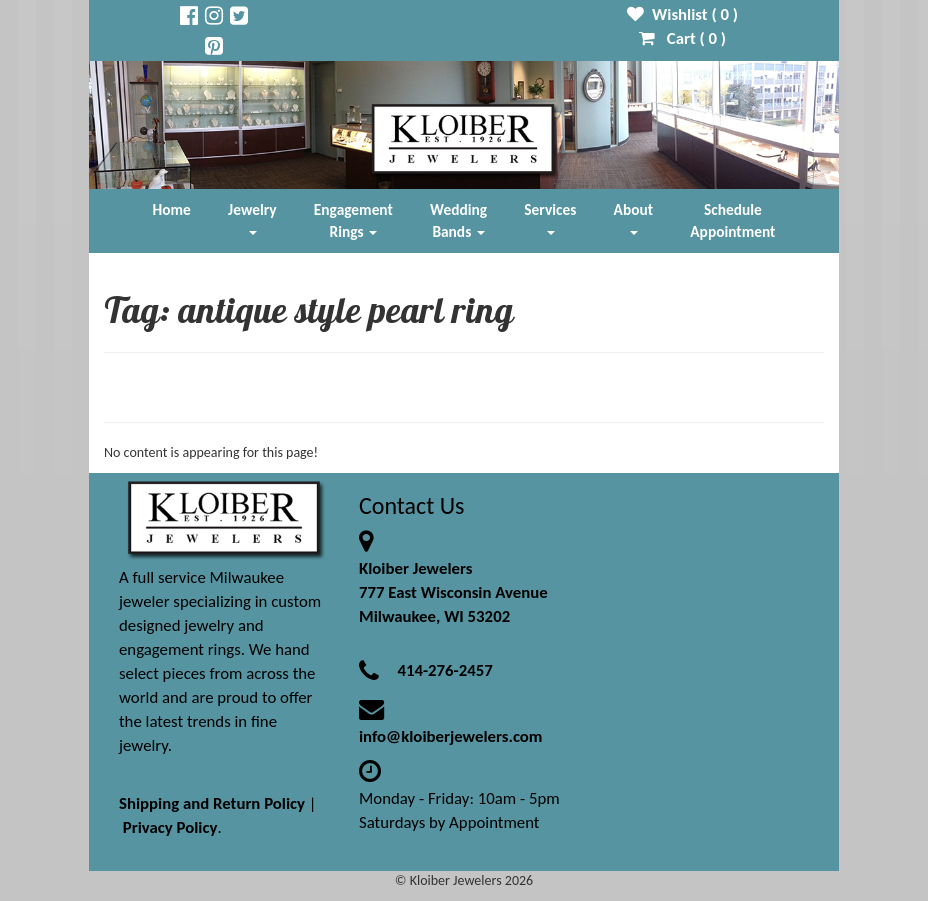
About (633, 217)
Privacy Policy (170, 827)
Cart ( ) (682, 38)
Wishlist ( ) (682, 14)
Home (172, 209)
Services (550, 217)
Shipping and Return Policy (212, 803)
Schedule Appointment (732, 220)
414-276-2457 (444, 670)
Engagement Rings (353, 220)
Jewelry (252, 217)
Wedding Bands (458, 220)
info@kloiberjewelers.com (451, 736)
